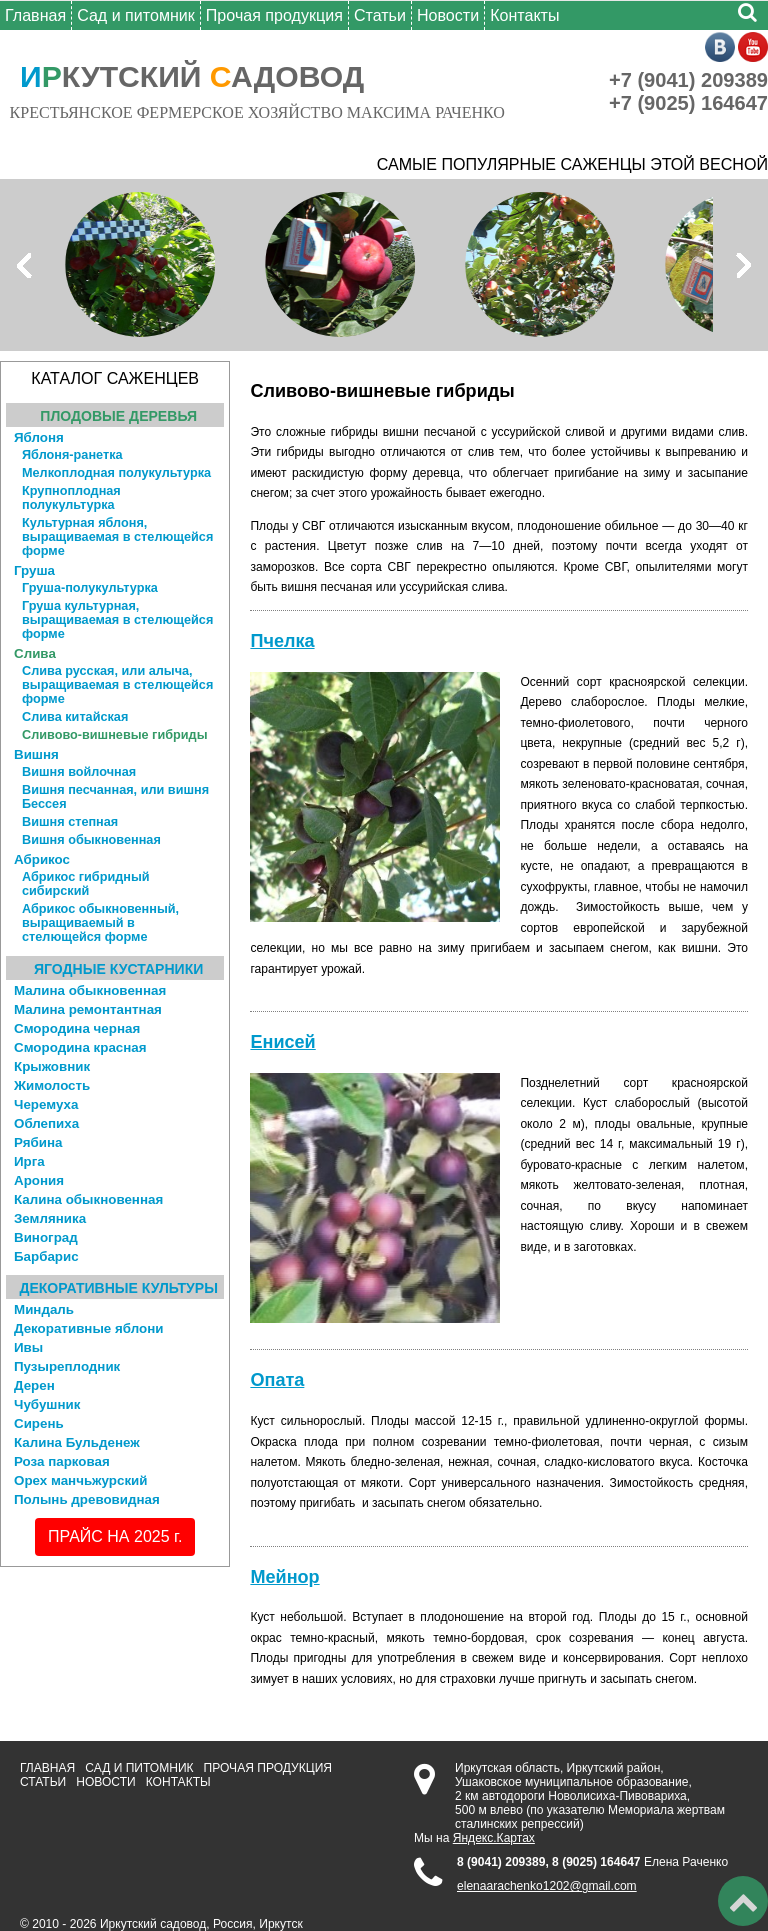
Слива (35, 653)
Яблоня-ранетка (72, 455)
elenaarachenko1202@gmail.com (547, 1886)
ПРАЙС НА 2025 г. (115, 1536)
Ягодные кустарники (118, 969)
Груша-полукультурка (90, 588)
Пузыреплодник (67, 1366)
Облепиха (46, 1123)
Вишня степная (70, 822)
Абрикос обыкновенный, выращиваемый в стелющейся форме (100, 923)
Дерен (34, 1385)
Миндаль (44, 1309)
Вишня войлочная (79, 772)
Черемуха (46, 1104)
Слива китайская (75, 717)
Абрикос (42, 859)
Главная (35, 15)
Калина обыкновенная (88, 1199)
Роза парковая (62, 1461)
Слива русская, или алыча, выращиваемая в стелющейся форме (117, 685)
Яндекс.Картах (494, 1838)
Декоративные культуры (118, 1288)
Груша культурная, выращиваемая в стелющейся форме (117, 620)
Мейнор (284, 1577)
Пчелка (282, 641)
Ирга (29, 1161)
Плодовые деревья (118, 416)
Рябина (38, 1142)
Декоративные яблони (88, 1328)
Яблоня (39, 437)
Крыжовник (52, 1066)
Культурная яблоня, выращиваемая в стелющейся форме (117, 537)
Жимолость (52, 1085)
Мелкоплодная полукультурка (116, 473)
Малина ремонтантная (88, 1009)
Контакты (524, 15)
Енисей (282, 1042)
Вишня (36, 754)
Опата (277, 1380)
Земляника (50, 1218)
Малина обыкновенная (90, 990)
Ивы (28, 1347)
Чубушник (47, 1404)
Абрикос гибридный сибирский (86, 884)
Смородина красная (80, 1047)
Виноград (46, 1237)
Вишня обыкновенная (91, 840)
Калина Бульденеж (77, 1442)
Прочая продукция (274, 15)
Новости (448, 15)
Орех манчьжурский (81, 1480)
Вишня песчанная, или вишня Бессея (115, 797)
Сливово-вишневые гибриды (114, 735)
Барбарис (46, 1256)
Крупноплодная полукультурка (71, 498)
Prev (26, 265)
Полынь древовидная (87, 1499)
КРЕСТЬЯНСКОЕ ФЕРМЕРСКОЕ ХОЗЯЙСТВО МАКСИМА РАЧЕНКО (257, 112)
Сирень (39, 1423)
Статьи (380, 15)
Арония (39, 1180)
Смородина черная (77, 1028)
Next (742, 265)
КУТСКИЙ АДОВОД (192, 76)
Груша (34, 570)
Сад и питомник (136, 15)
